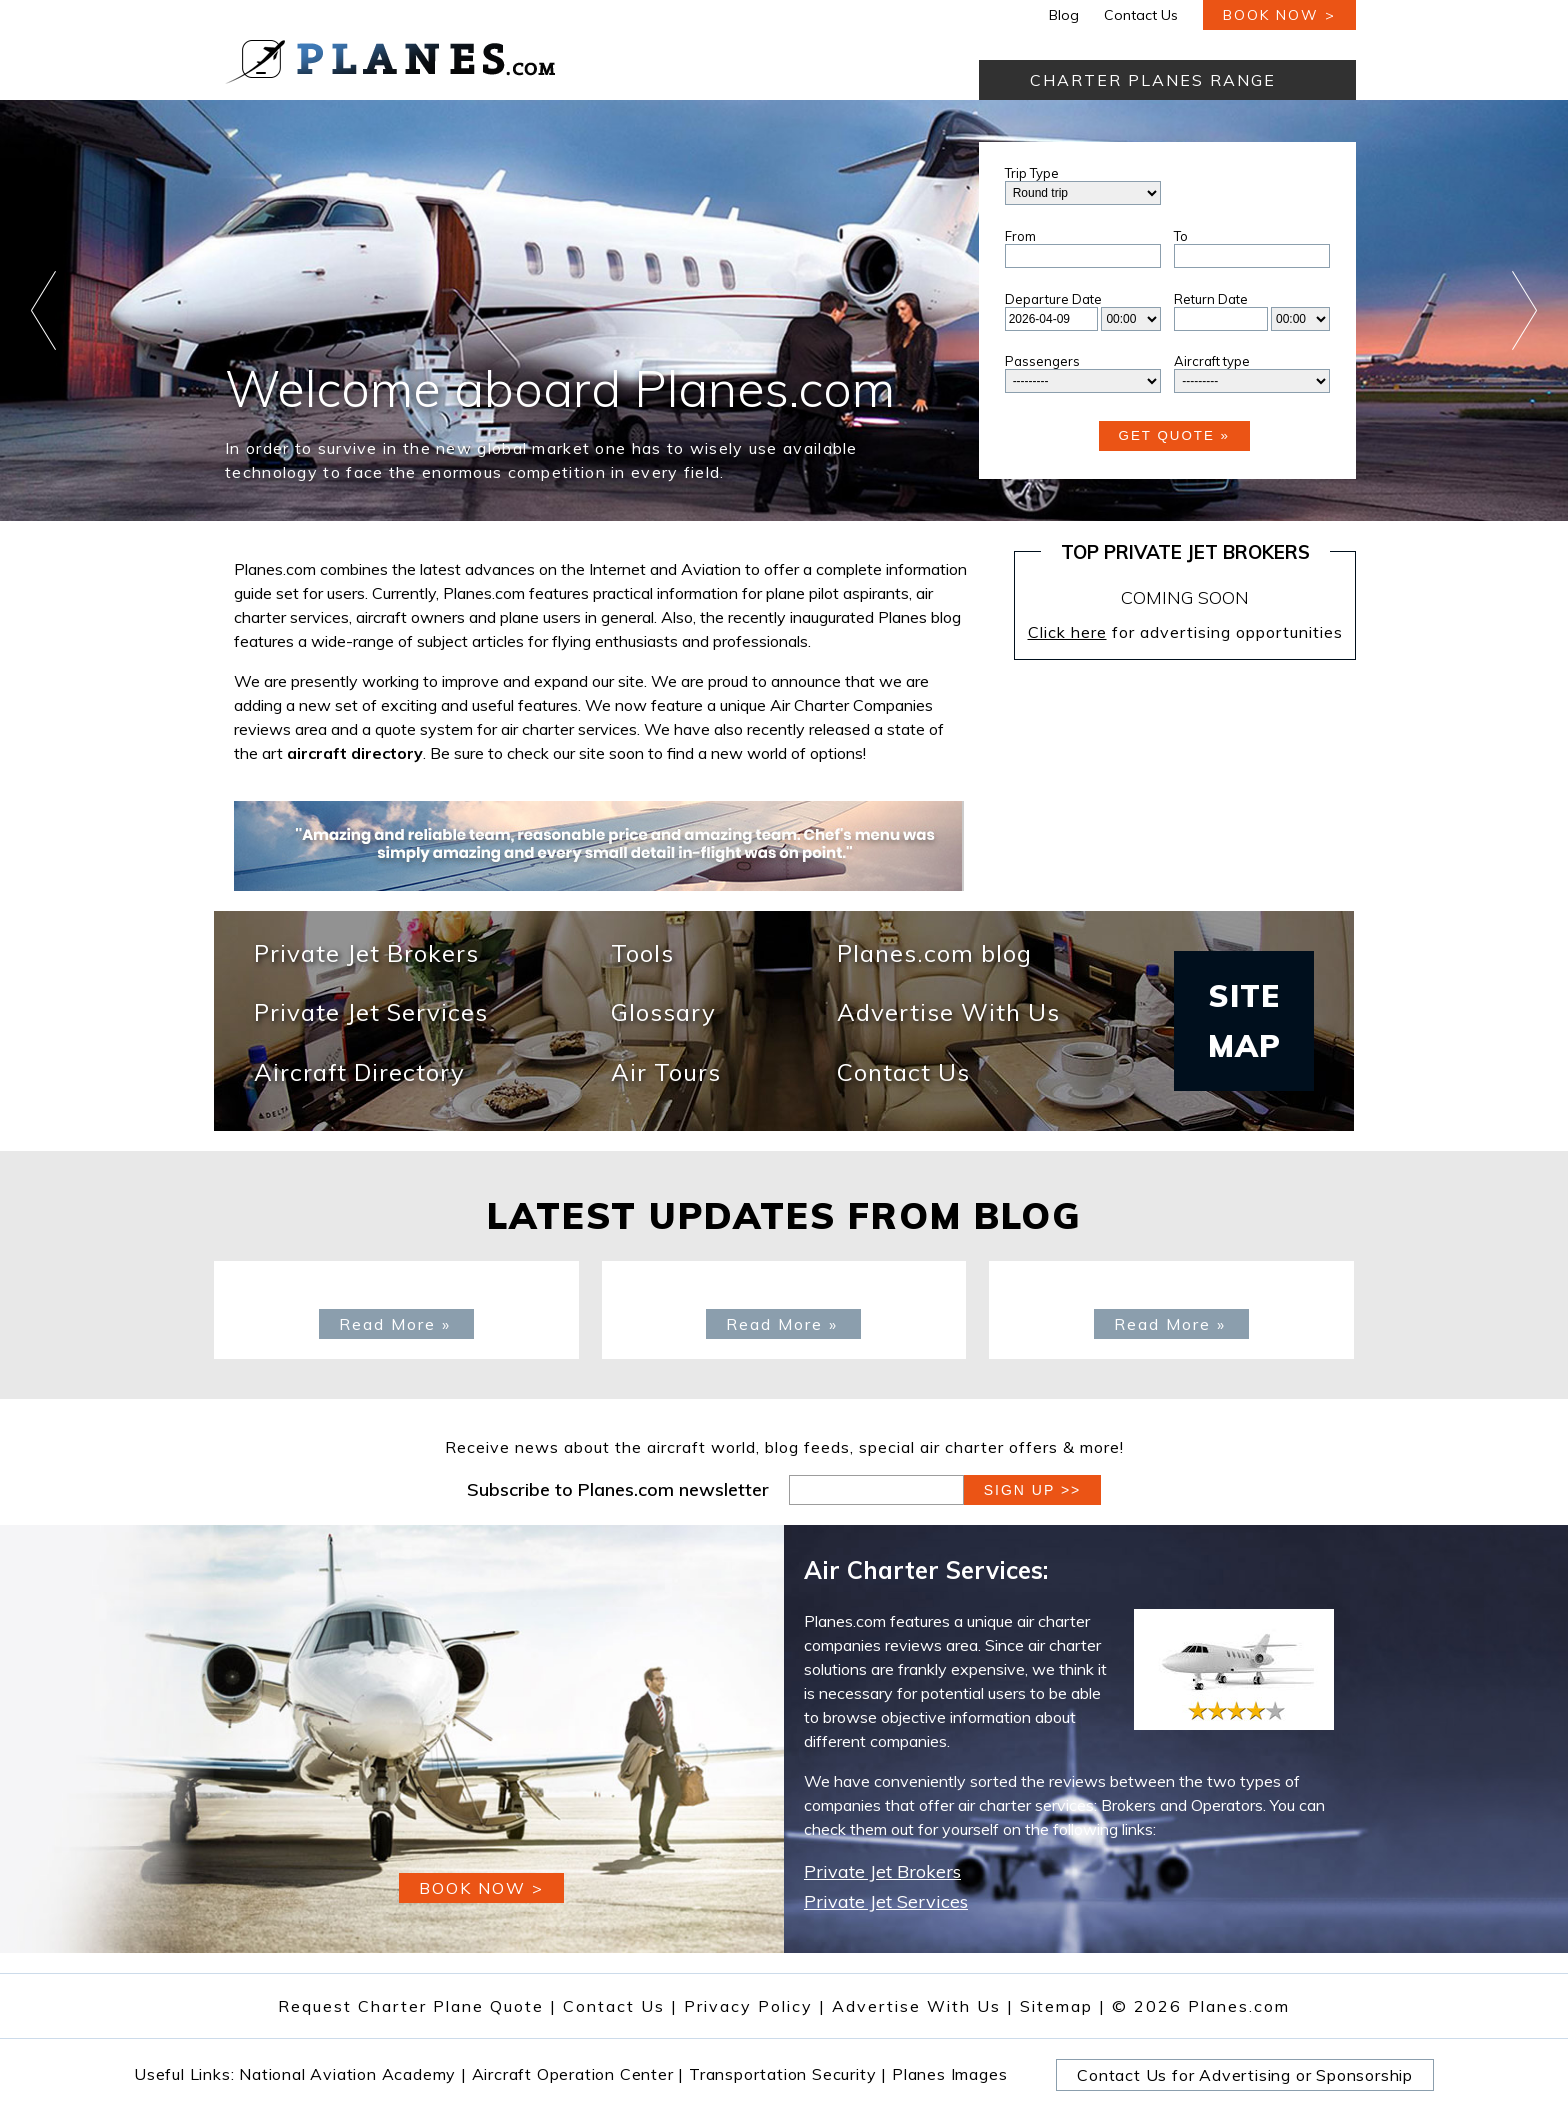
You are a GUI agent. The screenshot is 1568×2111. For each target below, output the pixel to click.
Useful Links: (186, 2074)
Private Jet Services (371, 1013)
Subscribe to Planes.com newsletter (618, 1489)
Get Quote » (1174, 435)
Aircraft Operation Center (578, 2074)
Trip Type (1032, 173)
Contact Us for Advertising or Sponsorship (1245, 2075)
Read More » (395, 1324)
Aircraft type (1212, 361)
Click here (1067, 632)
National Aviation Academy (353, 2074)
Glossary (663, 1013)
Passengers (1042, 361)
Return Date (1211, 299)
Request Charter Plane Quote (411, 2006)
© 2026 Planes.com (1201, 2006)
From (1020, 236)
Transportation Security (788, 2074)
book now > (1279, 15)
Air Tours (666, 1073)
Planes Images (949, 2074)
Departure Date (1053, 299)
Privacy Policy (748, 2006)
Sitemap (1063, 2006)
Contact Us (1141, 15)
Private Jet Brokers (366, 954)
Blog (1064, 15)
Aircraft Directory (359, 1073)
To (1181, 236)
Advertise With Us (948, 1013)
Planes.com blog (934, 954)
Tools (642, 954)
